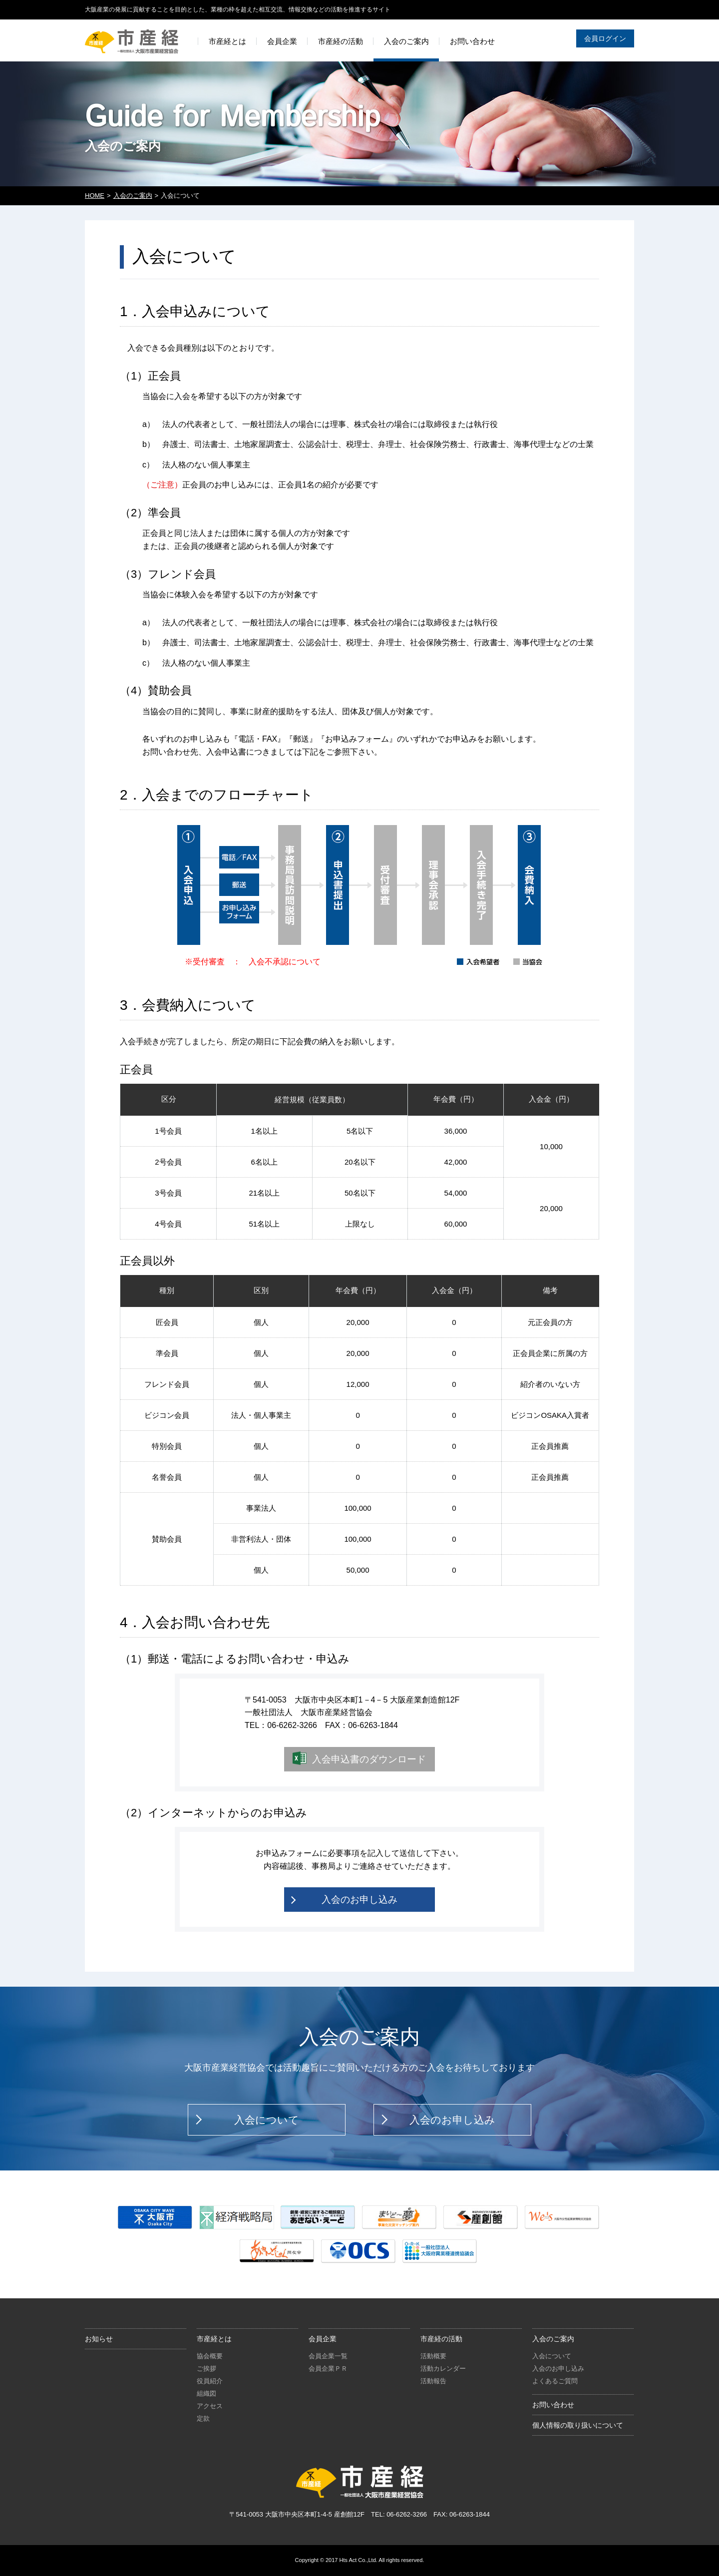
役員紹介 (210, 2381)
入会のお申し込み (359, 1899)
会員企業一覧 (328, 2356)
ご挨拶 (206, 2368)
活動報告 (433, 2381)
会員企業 (323, 2339)
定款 (203, 2418)
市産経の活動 (441, 2339)
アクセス (210, 2406)
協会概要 (210, 2356)
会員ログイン (605, 38)
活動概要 (433, 2356)
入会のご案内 (132, 195)
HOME (94, 195)
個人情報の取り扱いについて (577, 2425)
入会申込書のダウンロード (369, 1759)
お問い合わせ (553, 2405)
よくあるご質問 (555, 2381)
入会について (266, 2120)
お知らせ (99, 2339)
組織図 (206, 2393)
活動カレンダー (443, 2368)
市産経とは (214, 2339)
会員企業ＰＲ (328, 2368)
